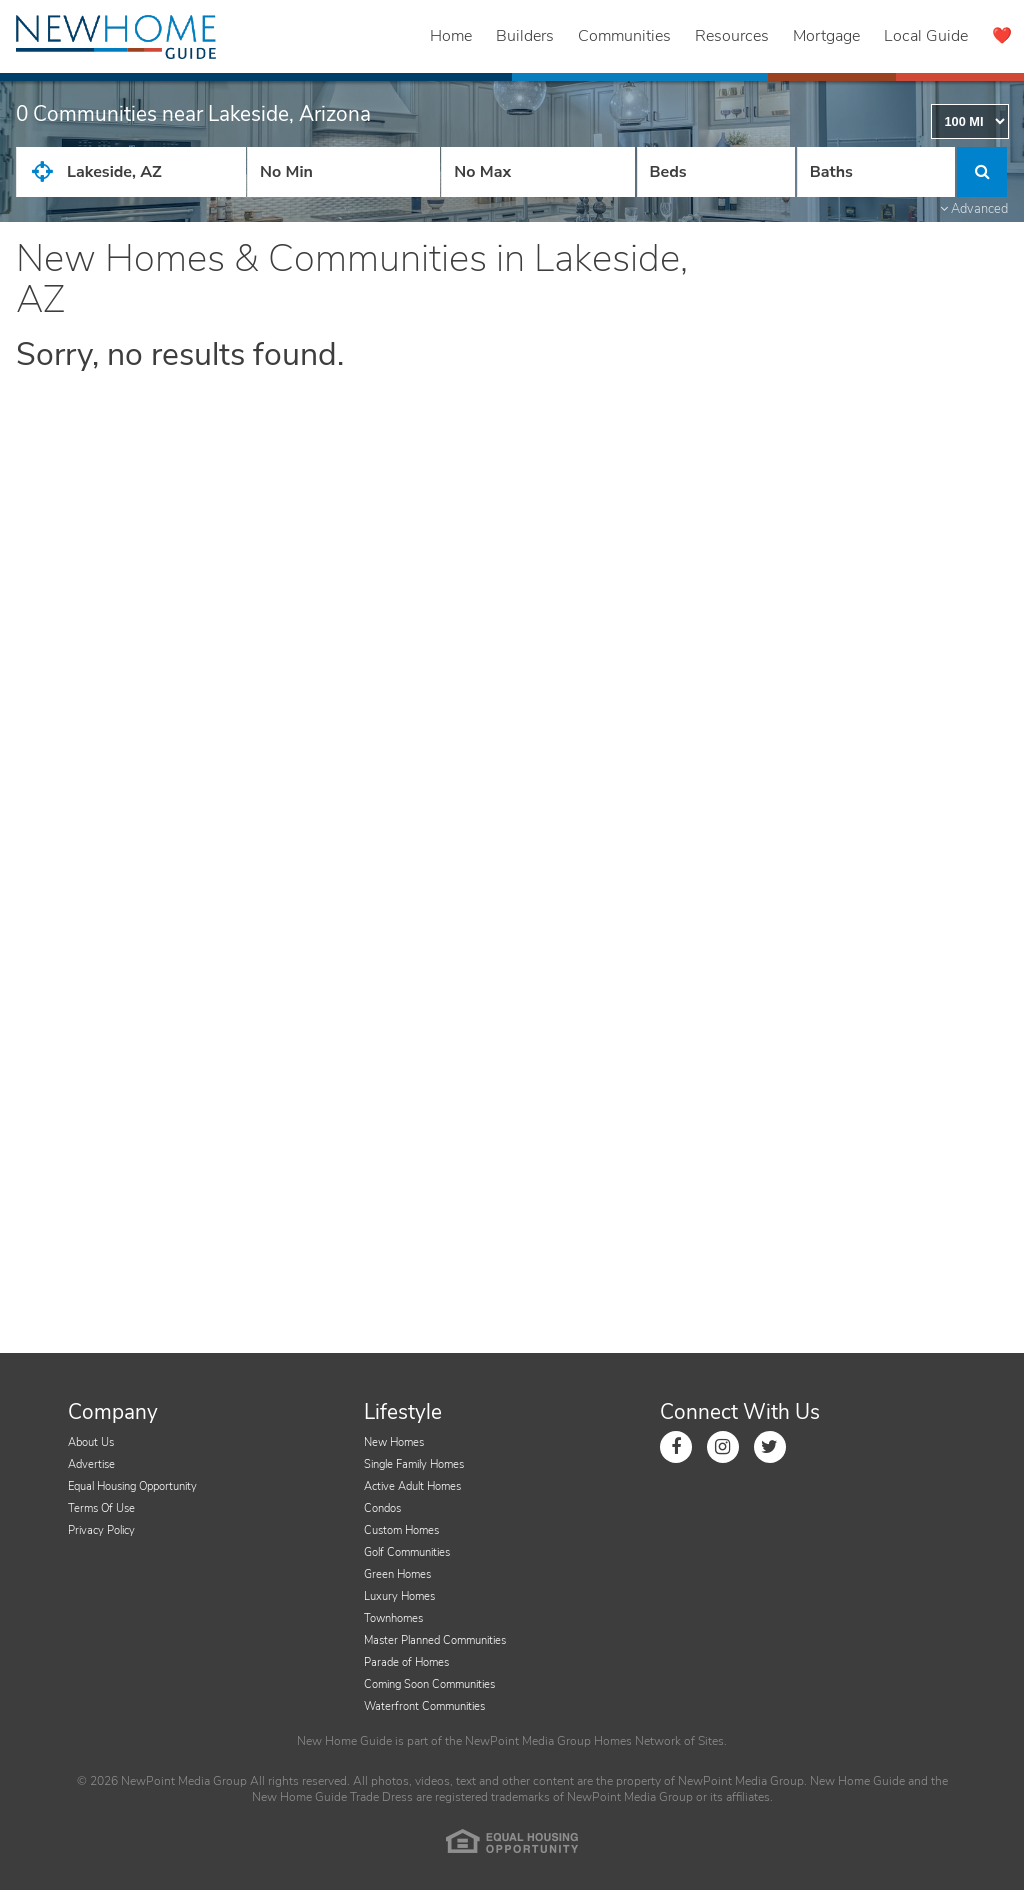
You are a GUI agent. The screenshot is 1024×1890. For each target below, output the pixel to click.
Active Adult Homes (412, 1486)
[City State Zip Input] (131, 172)
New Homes (394, 1442)
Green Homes (397, 1574)
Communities (624, 36)
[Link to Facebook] (676, 1447)
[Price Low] (343, 172)
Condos (382, 1508)
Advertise (91, 1464)
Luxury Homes (399, 1596)
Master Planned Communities (435, 1640)
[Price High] (537, 172)
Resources (732, 36)
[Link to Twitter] (770, 1447)
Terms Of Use (101, 1508)
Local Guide (926, 36)
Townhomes (393, 1618)
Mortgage (826, 36)
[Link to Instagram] (723, 1447)
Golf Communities (407, 1552)
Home (451, 36)
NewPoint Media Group (528, 1741)
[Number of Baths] (876, 172)
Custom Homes (401, 1530)
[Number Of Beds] (716, 172)
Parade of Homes (406, 1662)
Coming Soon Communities (429, 1684)
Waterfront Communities (424, 1706)
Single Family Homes (414, 1464)
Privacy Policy (101, 1530)
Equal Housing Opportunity (132, 1486)
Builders (525, 36)
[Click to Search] (982, 172)
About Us (91, 1442)
